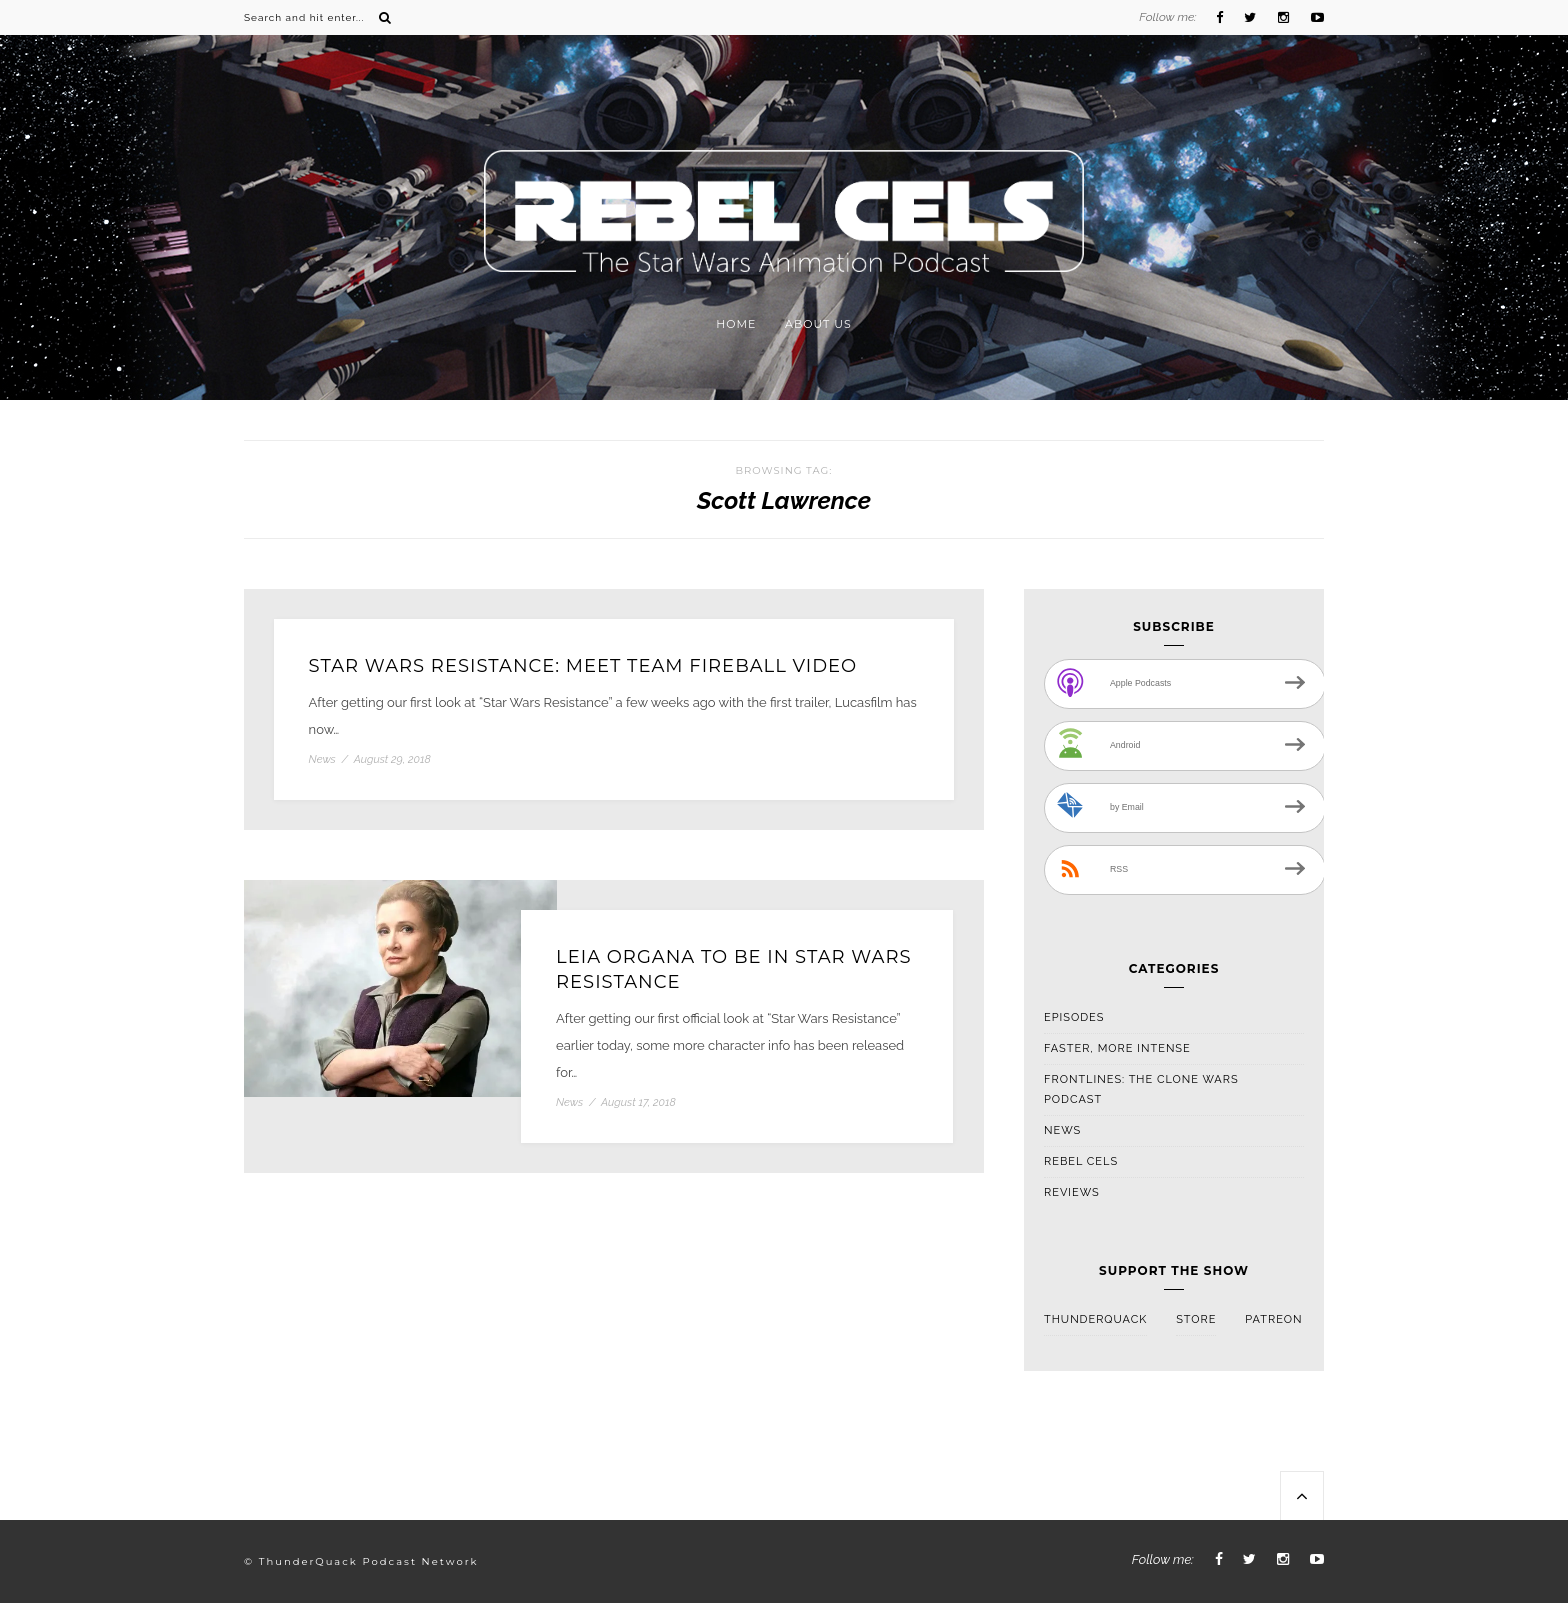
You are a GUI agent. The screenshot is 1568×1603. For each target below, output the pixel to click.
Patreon (1273, 1319)
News (322, 759)
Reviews (1072, 1192)
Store (1196, 1319)
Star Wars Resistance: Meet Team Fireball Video (583, 666)
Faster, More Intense (1117, 1048)
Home (736, 324)
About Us (818, 324)
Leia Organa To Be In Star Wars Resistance (734, 969)
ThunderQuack (1095, 1319)
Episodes (1074, 1017)
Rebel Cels (1081, 1161)
